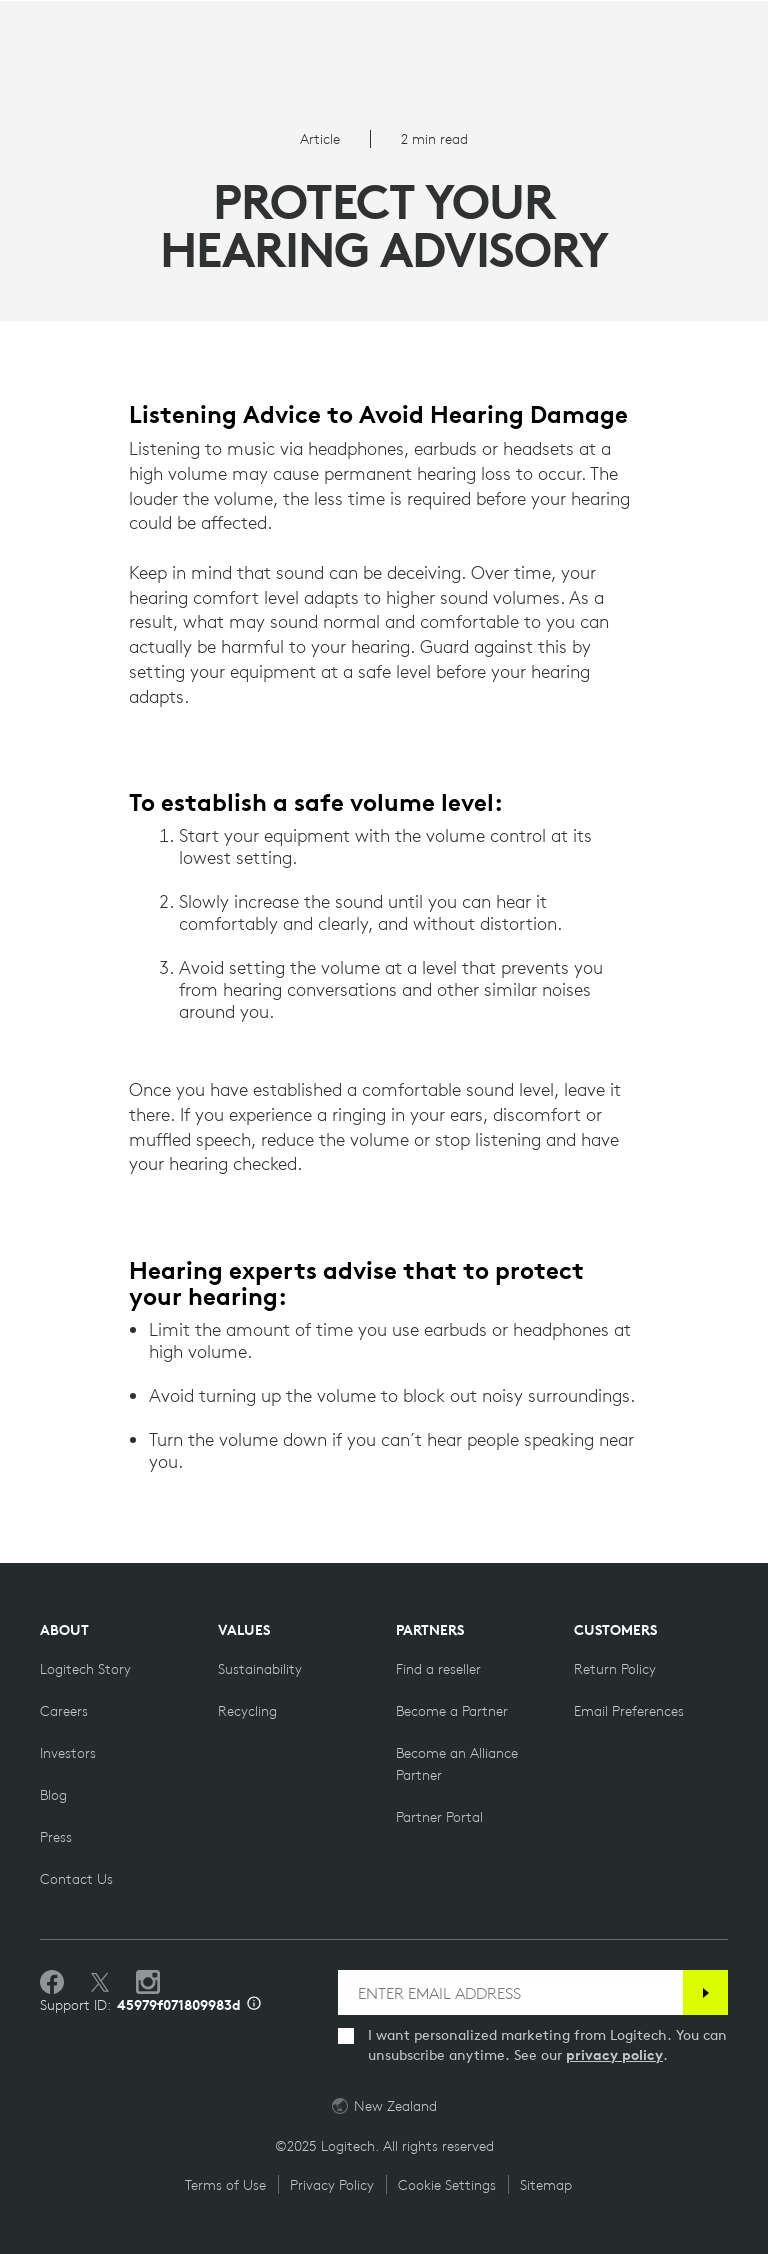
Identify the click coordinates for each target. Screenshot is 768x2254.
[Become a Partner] (452, 1711)
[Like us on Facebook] (52, 1983)
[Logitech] (384, 28)
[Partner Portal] (439, 1817)
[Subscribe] (705, 1992)
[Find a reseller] (438, 1669)
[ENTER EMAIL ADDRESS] (510, 1992)
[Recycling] (247, 1711)
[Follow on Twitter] (100, 1983)
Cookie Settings (447, 2185)
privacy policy (614, 2055)
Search (718, 25)
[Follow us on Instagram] (148, 1983)
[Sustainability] (260, 1669)
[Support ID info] (254, 2005)
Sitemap (546, 2185)
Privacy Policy (332, 2185)
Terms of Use (225, 2185)
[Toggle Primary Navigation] (49, 24)
